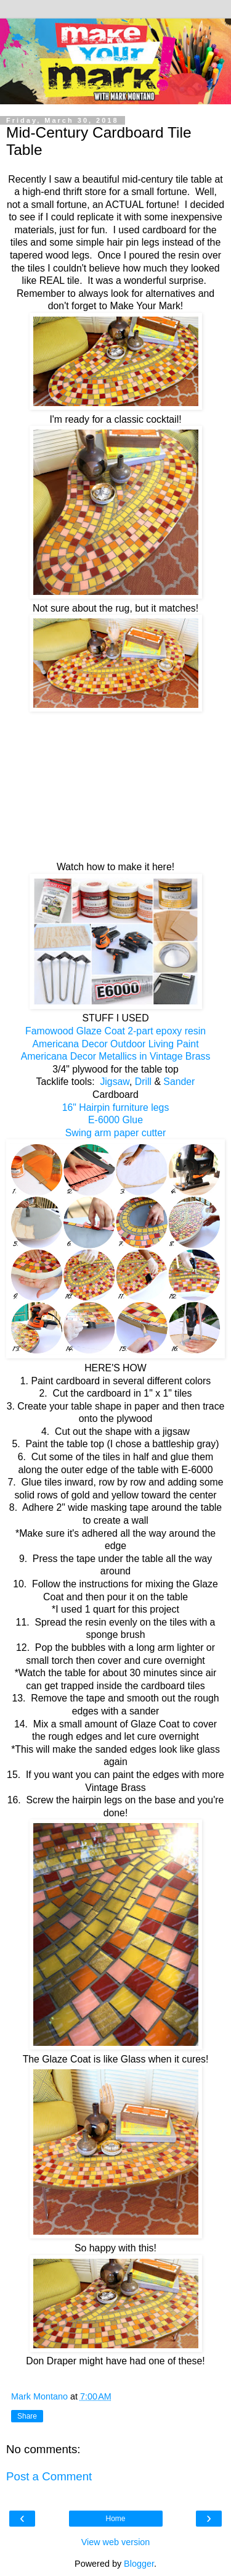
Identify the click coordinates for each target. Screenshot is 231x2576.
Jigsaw (113, 1081)
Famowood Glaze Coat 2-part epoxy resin (115, 1031)
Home (115, 2518)
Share (27, 2416)
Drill (145, 1081)
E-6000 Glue (115, 1120)
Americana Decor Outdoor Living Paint (115, 1044)
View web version (115, 2542)
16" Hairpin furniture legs (115, 1107)
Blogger (139, 2564)
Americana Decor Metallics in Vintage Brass (116, 1056)
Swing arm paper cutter (115, 1133)
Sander (179, 1081)
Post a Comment (49, 2476)
